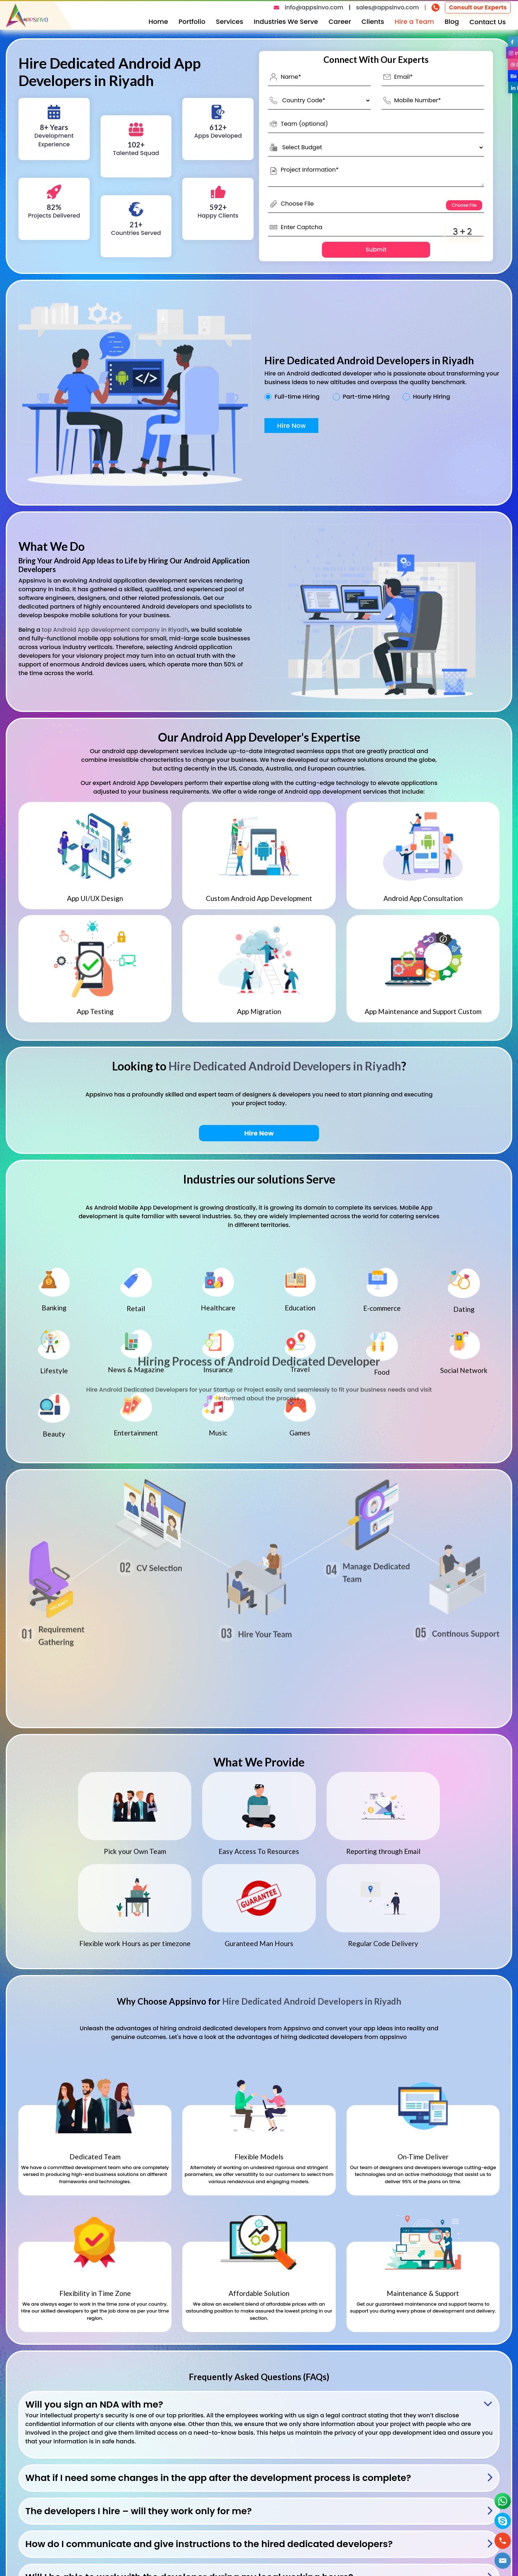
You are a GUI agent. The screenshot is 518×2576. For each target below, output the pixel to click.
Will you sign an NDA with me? (94, 2404)
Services (229, 21)
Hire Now (291, 425)
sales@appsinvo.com (387, 7)
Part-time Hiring (366, 396)
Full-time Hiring (297, 396)
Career (339, 21)
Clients (372, 21)
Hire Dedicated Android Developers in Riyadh (285, 1066)
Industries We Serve (286, 21)
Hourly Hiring (431, 396)
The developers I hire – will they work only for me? (138, 2511)
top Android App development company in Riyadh (115, 630)
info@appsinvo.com (314, 7)
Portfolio (192, 21)
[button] (502, 2561)
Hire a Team (414, 21)
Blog (452, 21)
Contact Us (488, 21)
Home (158, 21)
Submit (376, 249)
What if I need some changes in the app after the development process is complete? (218, 2478)
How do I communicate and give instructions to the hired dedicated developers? (209, 2544)
